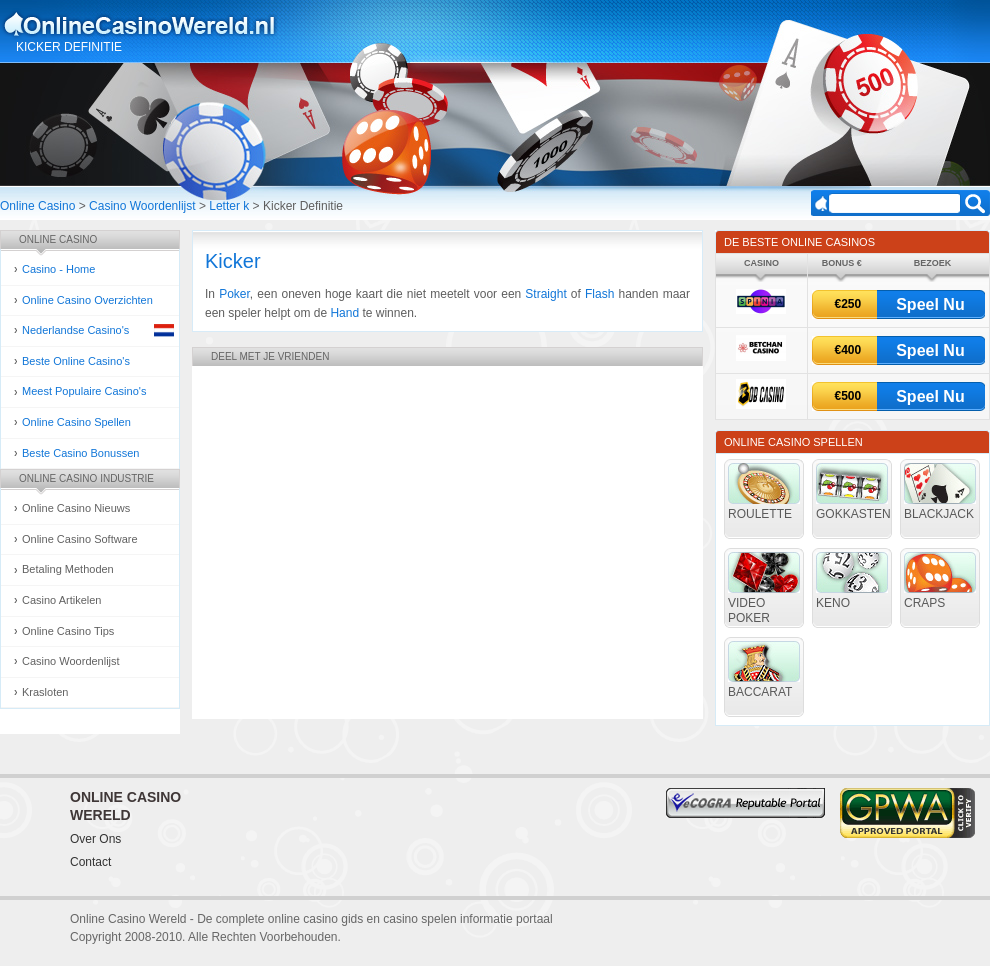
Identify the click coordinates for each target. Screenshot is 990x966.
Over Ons (95, 839)
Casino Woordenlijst (142, 206)
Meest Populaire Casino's (84, 391)
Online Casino (37, 206)
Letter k (229, 206)
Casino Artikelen (62, 600)
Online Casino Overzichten (87, 300)
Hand (344, 313)
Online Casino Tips (68, 631)
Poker (234, 294)
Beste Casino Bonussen (80, 453)
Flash (599, 294)
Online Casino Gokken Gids (148, 24)
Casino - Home (58, 269)
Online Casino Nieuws (76, 508)
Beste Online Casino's (76, 361)
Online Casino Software (80, 539)
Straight (545, 294)
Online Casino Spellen (76, 422)
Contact (90, 862)
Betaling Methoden (68, 569)
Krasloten (45, 692)
